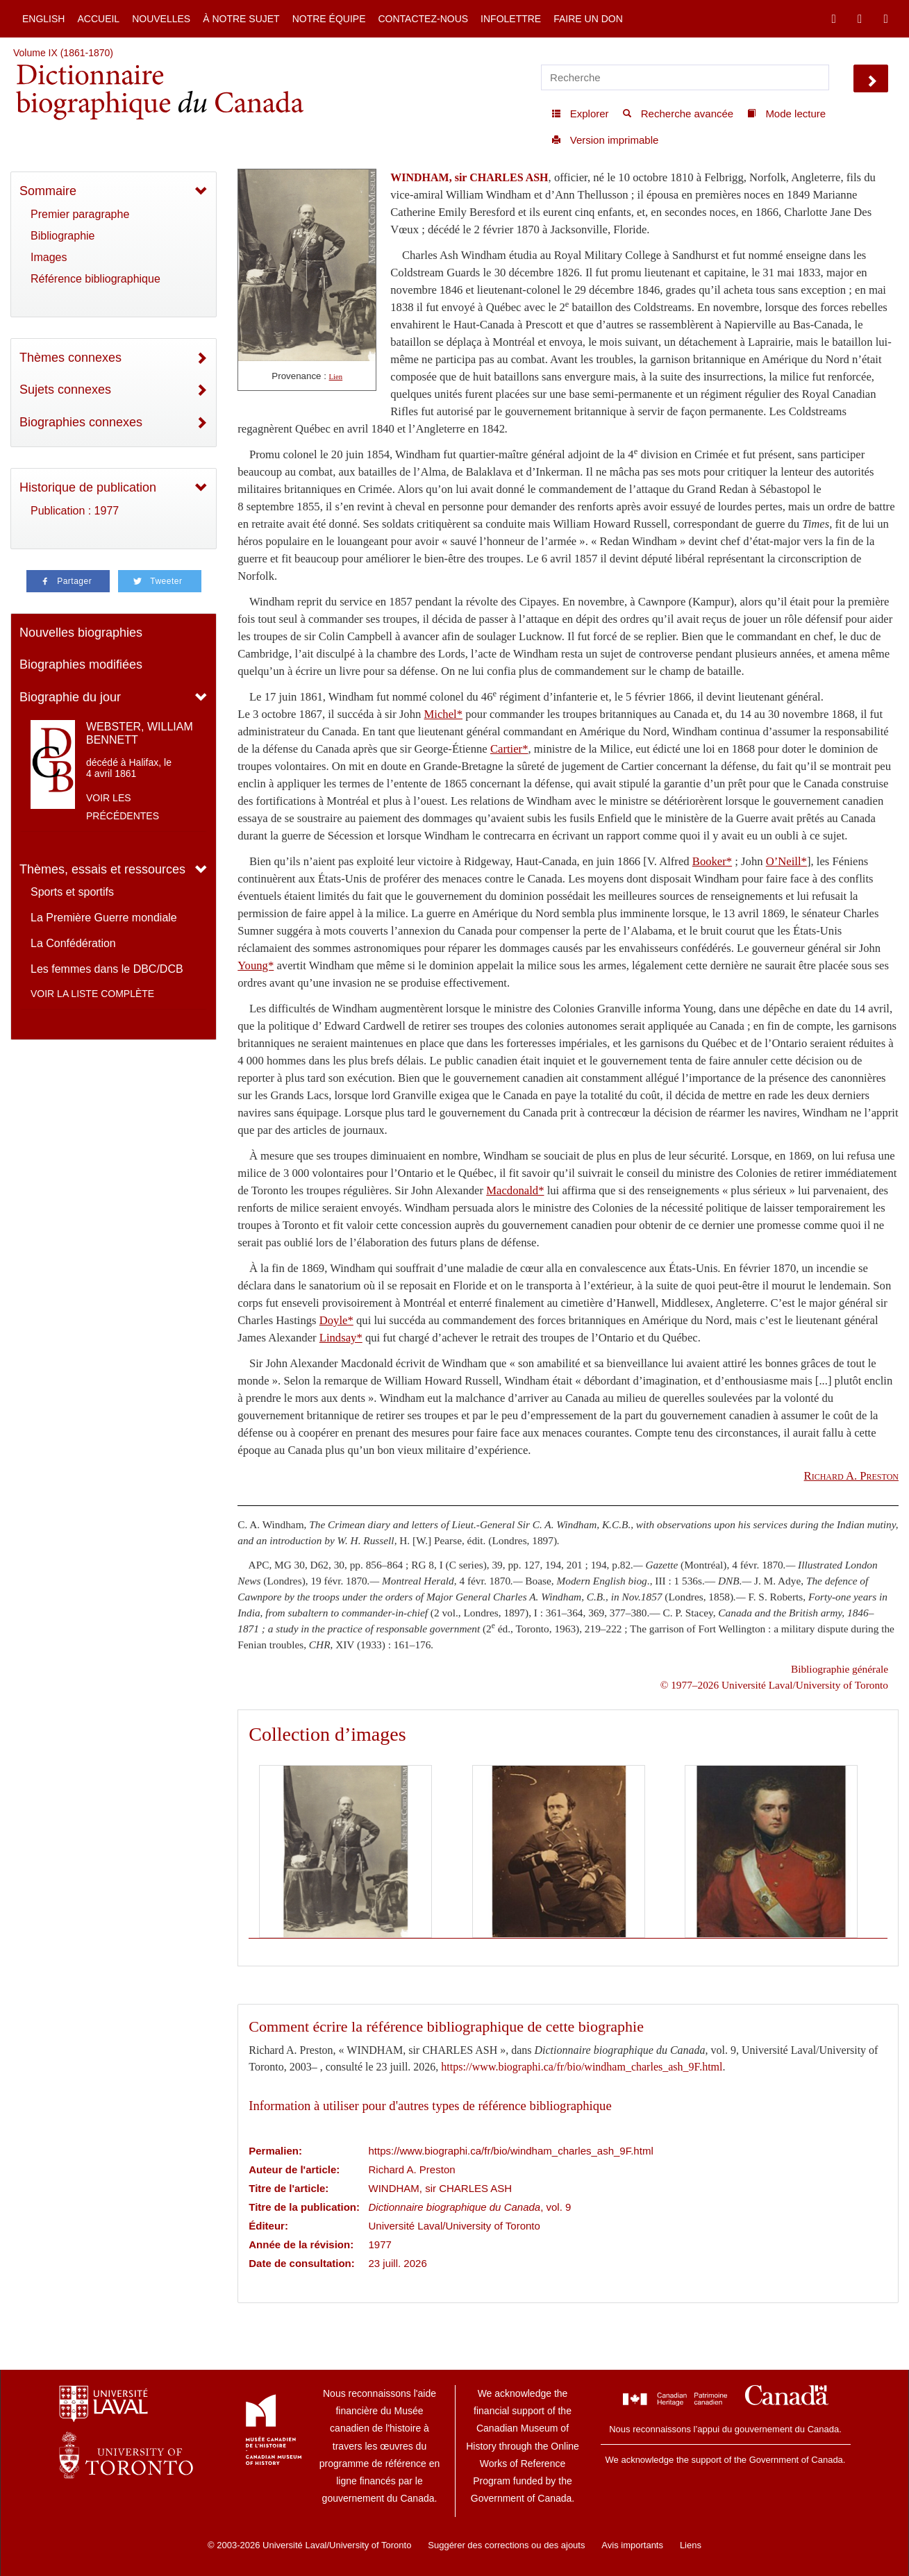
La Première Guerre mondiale (104, 917)
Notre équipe (329, 18)
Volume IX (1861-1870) (63, 52)
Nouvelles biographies (80, 632)
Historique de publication (87, 487)
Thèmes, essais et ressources (102, 869)
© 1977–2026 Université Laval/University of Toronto (774, 1685)
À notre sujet (241, 18)
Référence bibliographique (95, 279)
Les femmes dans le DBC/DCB (107, 969)
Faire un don (588, 18)
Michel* (443, 714)
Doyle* (336, 1320)
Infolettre (511, 18)
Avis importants (632, 2545)
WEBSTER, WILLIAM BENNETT (139, 733)
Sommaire (47, 191)
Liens (690, 2545)
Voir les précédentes (122, 806)
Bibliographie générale (839, 1669)
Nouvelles (161, 18)
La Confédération (73, 943)
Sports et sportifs (72, 892)
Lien (336, 376)
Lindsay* (340, 1337)
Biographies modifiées (80, 664)
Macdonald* (515, 1190)
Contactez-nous (423, 18)
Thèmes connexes (70, 358)
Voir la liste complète (92, 993)
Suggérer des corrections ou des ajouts (506, 2545)
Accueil (98, 18)
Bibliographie (63, 236)
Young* (255, 965)
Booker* (712, 861)
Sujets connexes (65, 389)
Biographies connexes (80, 422)
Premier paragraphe (80, 214)
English (43, 18)
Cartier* (509, 748)
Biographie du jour (70, 697)
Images (49, 257)
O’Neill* (786, 861)
